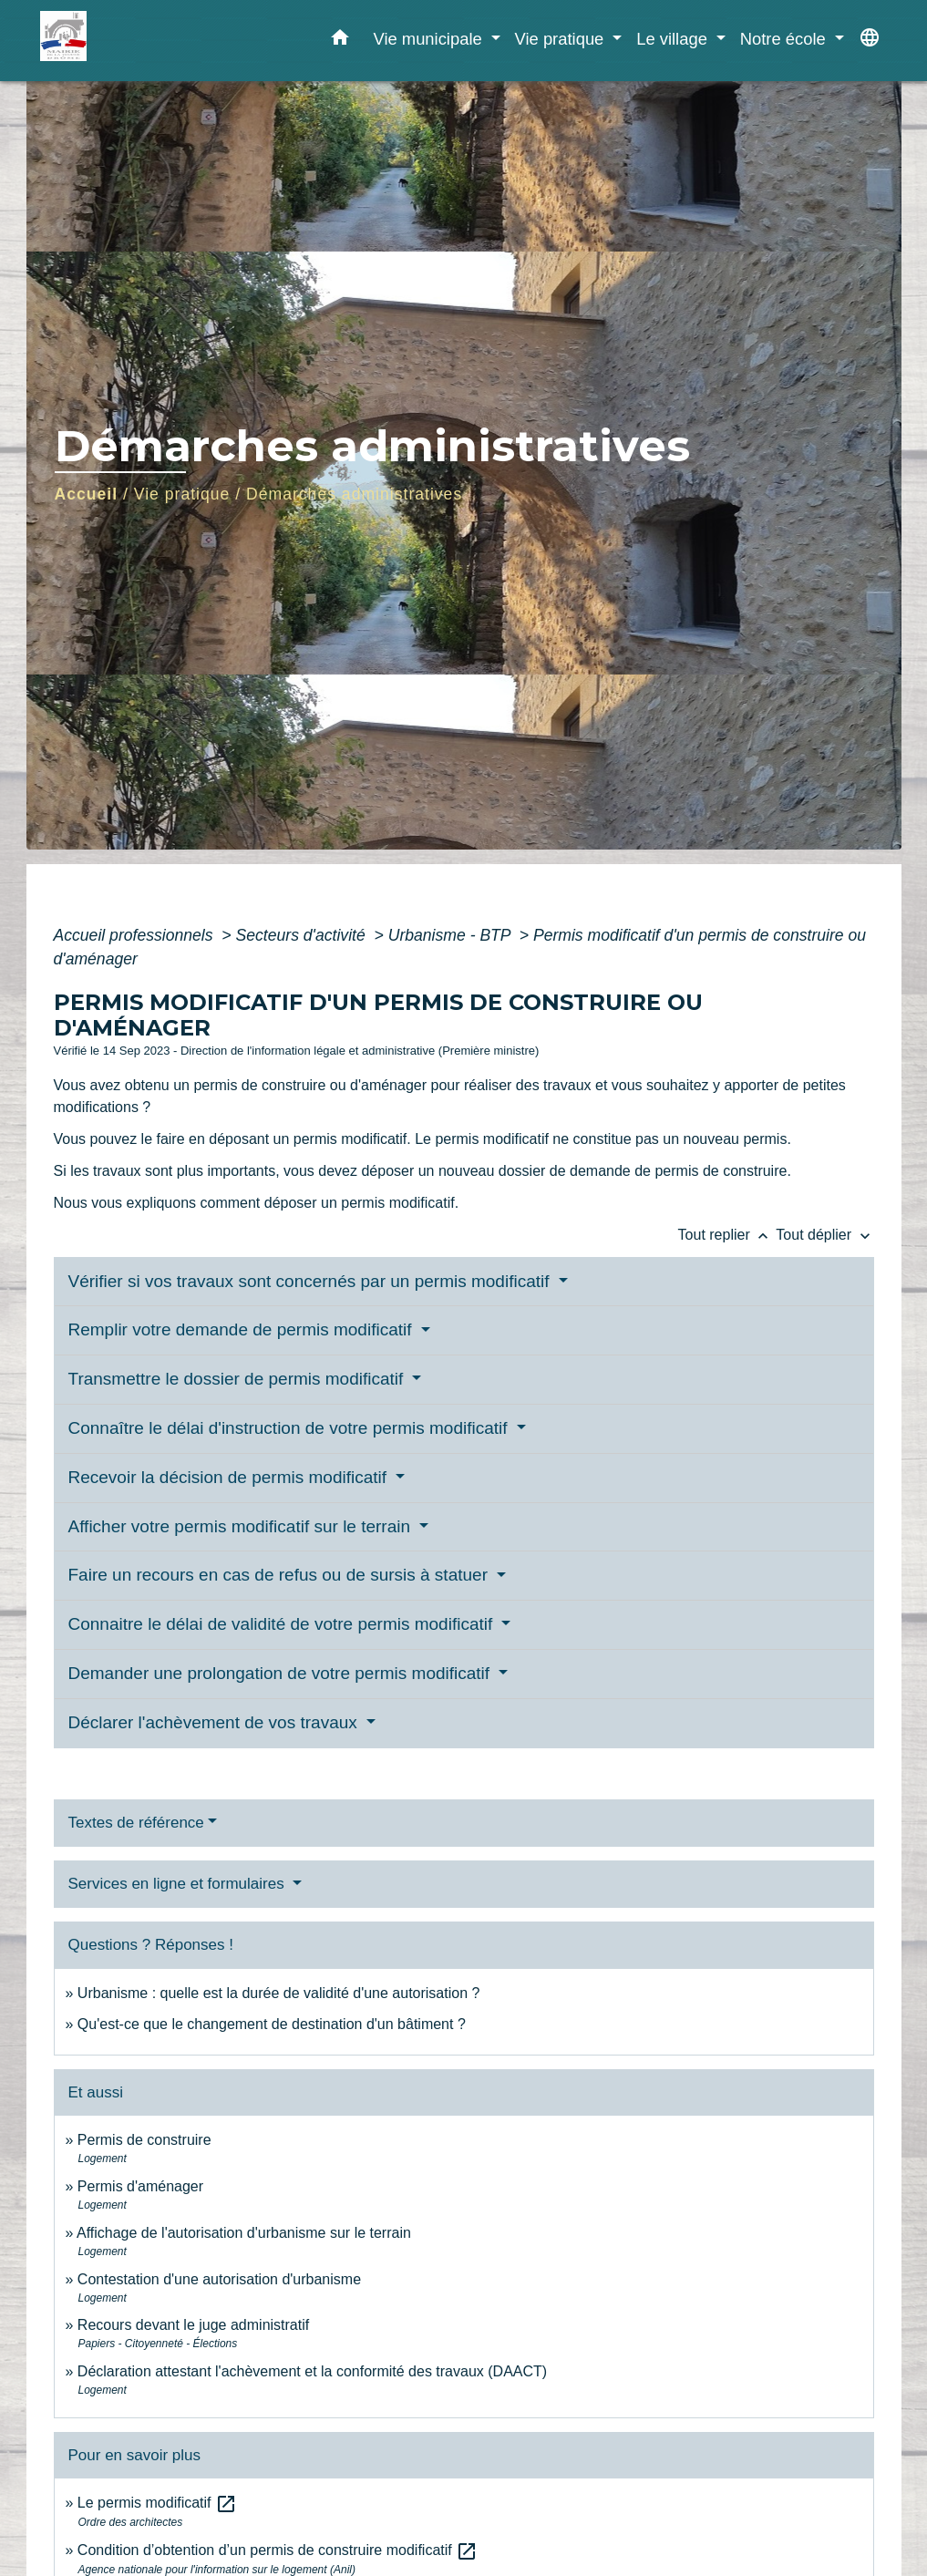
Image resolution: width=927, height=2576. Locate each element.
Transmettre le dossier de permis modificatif (238, 1378)
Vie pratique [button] (562, 38)
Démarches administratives (354, 494)
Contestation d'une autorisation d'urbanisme (219, 2279)
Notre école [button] (785, 38)
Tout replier (727, 1234)
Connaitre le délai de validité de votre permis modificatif (283, 1623)
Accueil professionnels (136, 935)
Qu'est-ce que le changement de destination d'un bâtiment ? (271, 2024)
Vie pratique (182, 494)
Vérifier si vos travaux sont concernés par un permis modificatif (311, 1281)
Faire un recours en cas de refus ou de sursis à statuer (280, 1574)
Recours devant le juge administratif (193, 2325)
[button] (340, 41)
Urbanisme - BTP (451, 935)
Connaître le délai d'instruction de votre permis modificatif (290, 1427)
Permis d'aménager (140, 2186)
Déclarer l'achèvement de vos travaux (215, 1722)
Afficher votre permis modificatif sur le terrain (242, 1526)
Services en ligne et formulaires (178, 1883)
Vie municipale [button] (429, 38)
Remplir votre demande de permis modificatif (242, 1329)
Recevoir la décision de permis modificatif (230, 1477)
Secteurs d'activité (303, 935)
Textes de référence (136, 1822)
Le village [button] (674, 38)
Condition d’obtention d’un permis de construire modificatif (277, 2550)
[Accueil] (154, 40)
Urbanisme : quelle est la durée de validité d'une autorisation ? (278, 1993)
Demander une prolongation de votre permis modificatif (281, 1673)
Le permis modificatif (157, 2502)
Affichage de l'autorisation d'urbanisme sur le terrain (244, 2233)
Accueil (86, 494)
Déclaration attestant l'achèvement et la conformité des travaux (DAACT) (312, 2371)
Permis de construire (144, 2140)
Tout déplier (824, 1234)
